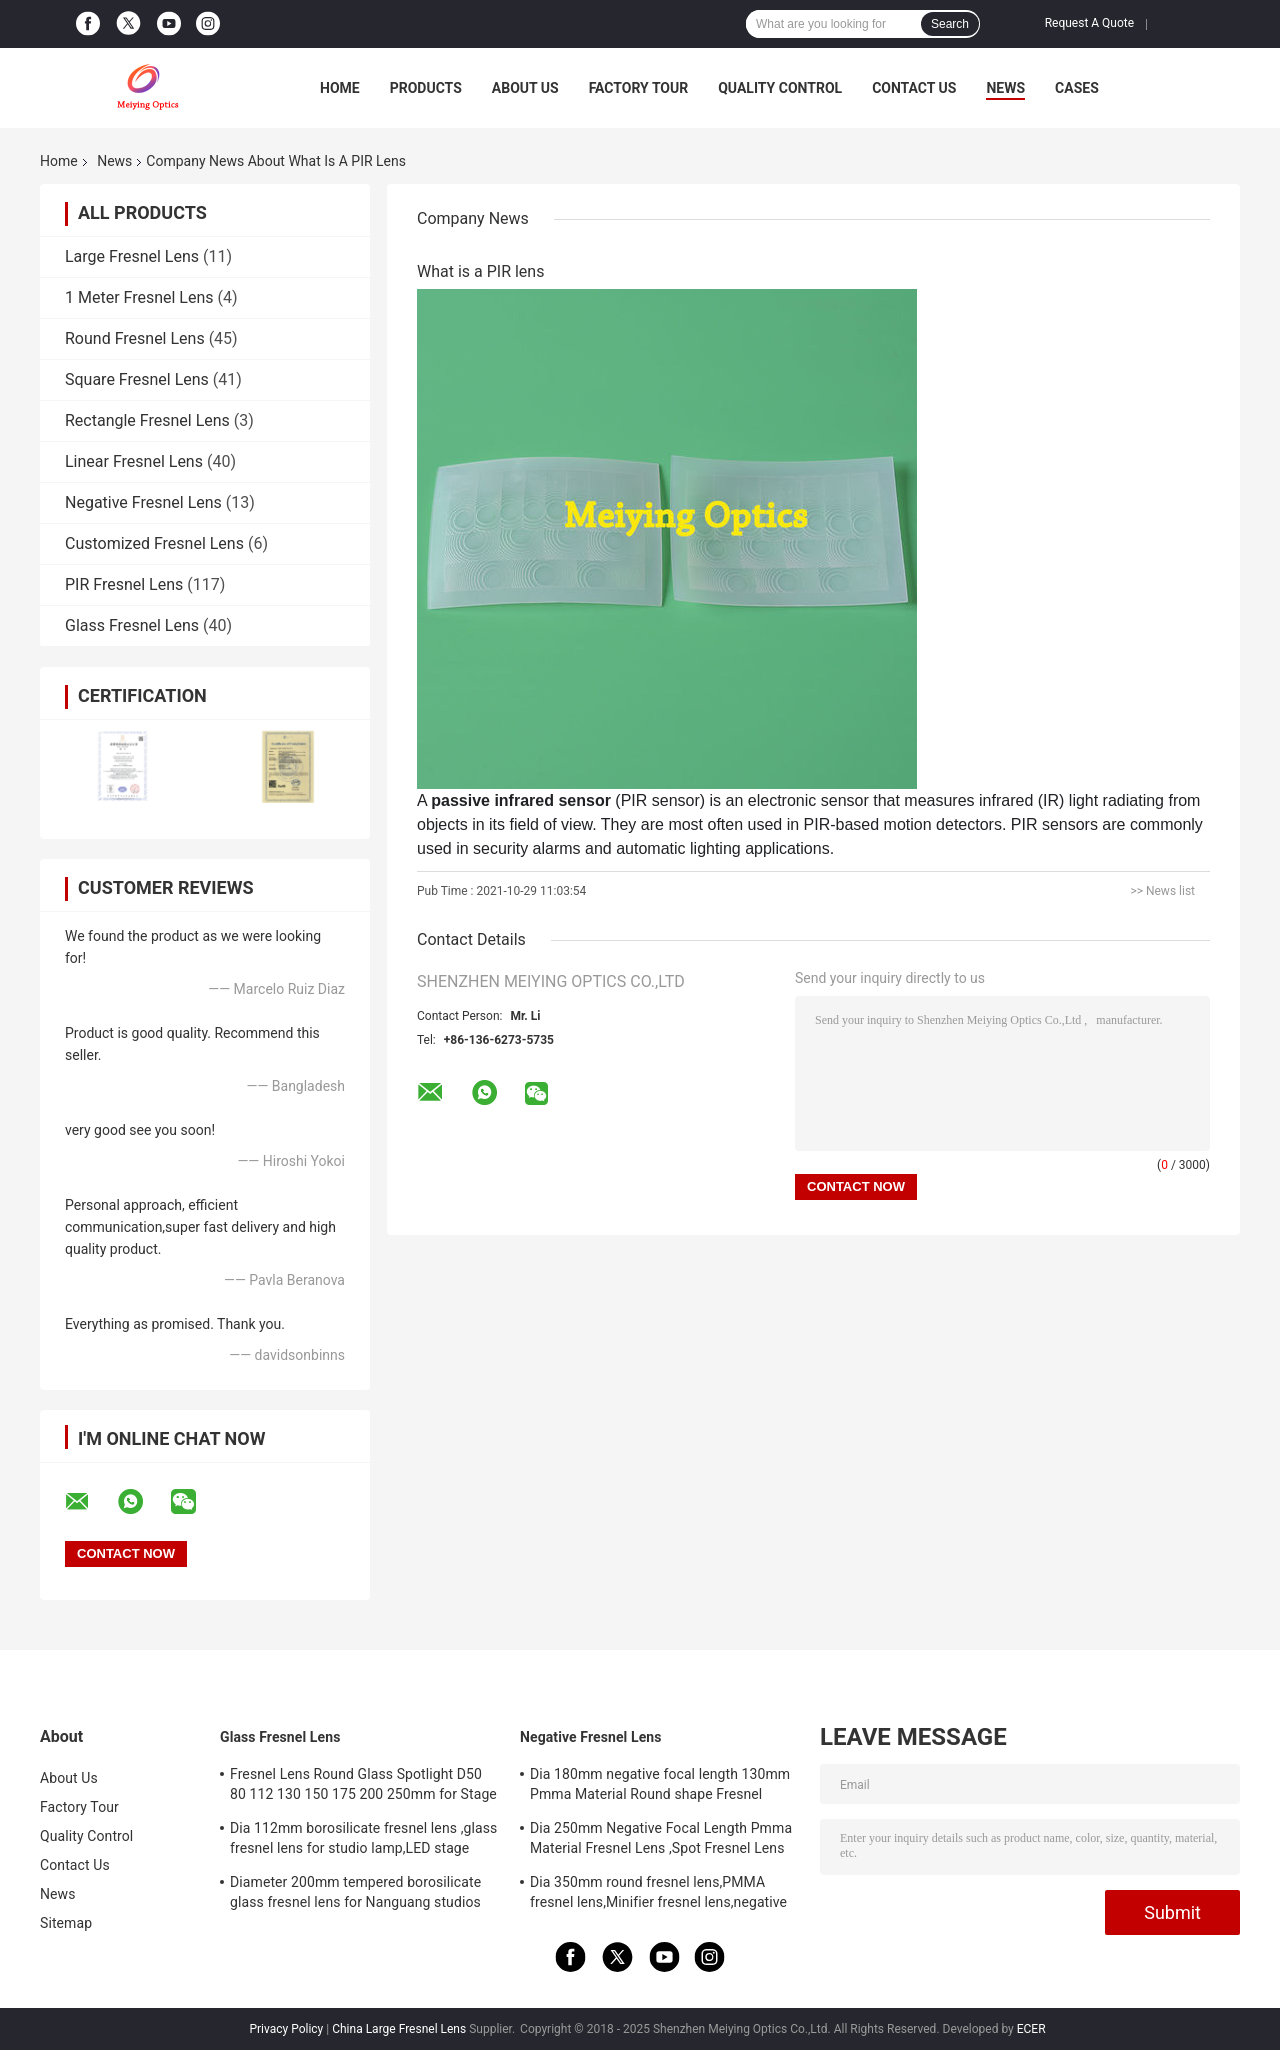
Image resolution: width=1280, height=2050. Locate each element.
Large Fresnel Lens (132, 256)
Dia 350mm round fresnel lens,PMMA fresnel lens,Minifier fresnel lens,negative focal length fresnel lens (658, 1895)
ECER (1031, 2029)
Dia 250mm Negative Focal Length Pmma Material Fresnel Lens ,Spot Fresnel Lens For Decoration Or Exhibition (661, 1841)
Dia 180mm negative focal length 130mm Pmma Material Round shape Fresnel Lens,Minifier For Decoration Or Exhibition (660, 1787)
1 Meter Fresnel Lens (139, 297)
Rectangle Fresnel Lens (147, 420)
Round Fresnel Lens (135, 338)
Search (950, 24)
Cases (1077, 88)
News (1005, 88)
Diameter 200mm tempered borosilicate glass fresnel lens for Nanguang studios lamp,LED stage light (355, 1895)
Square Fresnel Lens (137, 379)
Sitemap (66, 1923)
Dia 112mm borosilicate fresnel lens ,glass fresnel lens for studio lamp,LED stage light (363, 1841)
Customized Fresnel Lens (154, 543)
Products (426, 88)
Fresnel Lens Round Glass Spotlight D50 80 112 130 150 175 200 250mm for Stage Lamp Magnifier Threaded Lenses (363, 1787)
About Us (525, 88)
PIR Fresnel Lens (124, 584)
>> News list (1162, 891)
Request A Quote (1089, 23)
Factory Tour (639, 88)
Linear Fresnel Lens (134, 461)
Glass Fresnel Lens (132, 625)
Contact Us (914, 88)
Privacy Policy (286, 2029)
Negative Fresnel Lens (143, 502)
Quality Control (780, 88)
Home (340, 88)
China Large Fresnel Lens (399, 2029)
